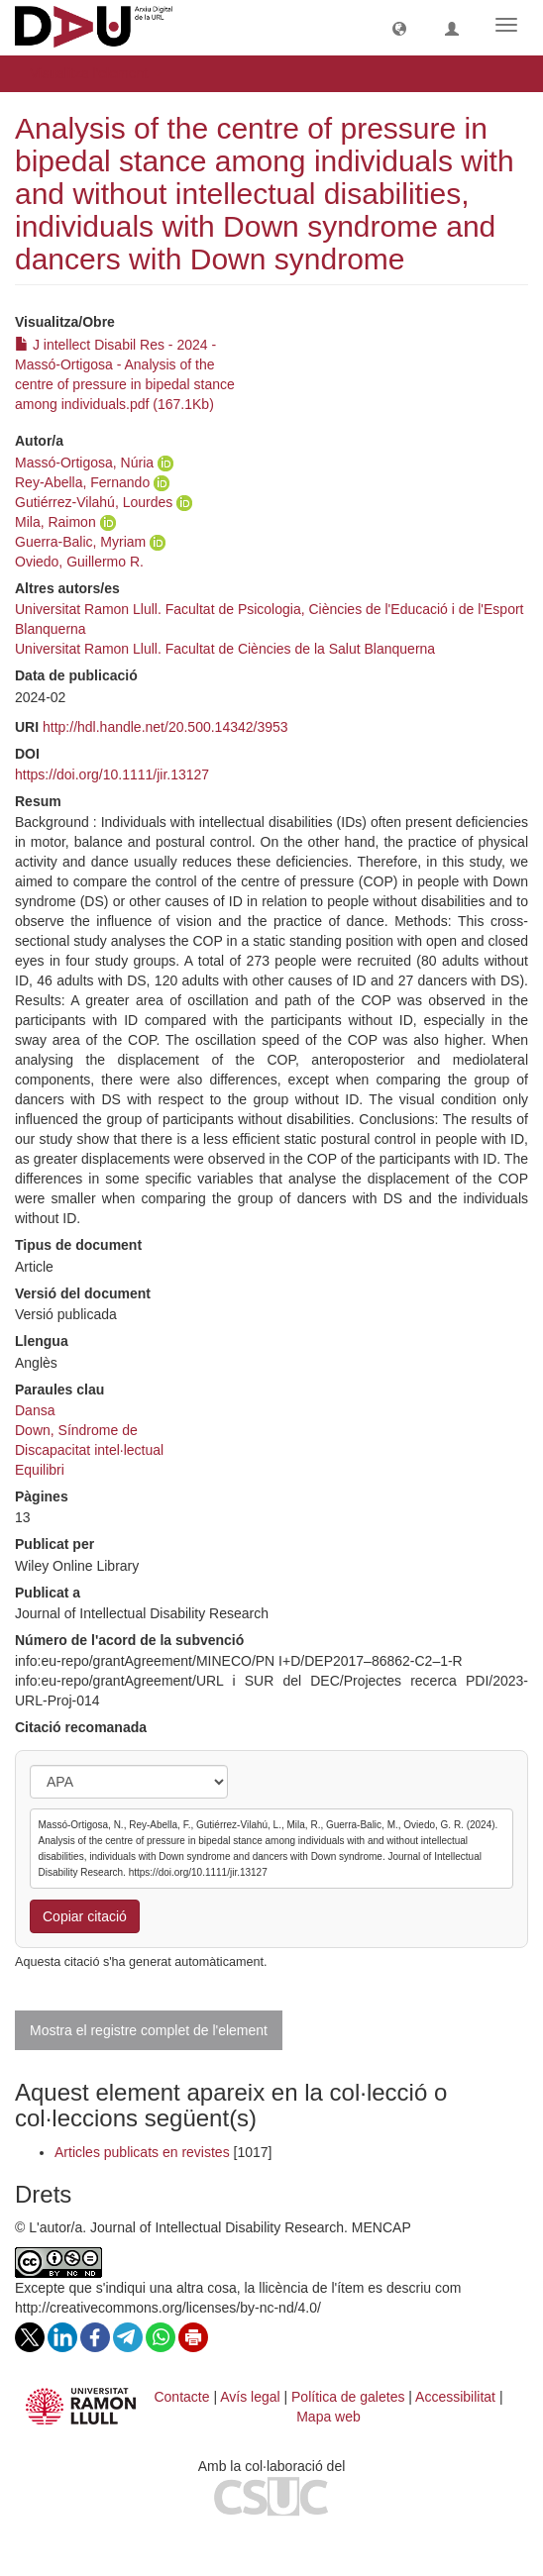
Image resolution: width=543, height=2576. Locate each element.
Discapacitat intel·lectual (89, 1450)
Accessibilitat (455, 2397)
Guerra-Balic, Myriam (80, 542)
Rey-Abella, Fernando (82, 482)
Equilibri (39, 1470)
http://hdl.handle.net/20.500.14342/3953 (165, 727)
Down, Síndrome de (76, 1430)
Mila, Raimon (55, 522)
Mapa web (328, 2416)
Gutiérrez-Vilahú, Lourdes (93, 502)
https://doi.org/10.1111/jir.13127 (112, 774)
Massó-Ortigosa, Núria (84, 462)
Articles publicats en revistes (142, 2152)
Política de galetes (347, 2397)
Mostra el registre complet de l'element (149, 2030)
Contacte (181, 2397)
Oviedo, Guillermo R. (79, 561)
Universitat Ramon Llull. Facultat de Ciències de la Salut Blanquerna (225, 649)
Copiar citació (85, 1916)
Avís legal (249, 2397)
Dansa (34, 1410)
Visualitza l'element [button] (96, 73)
